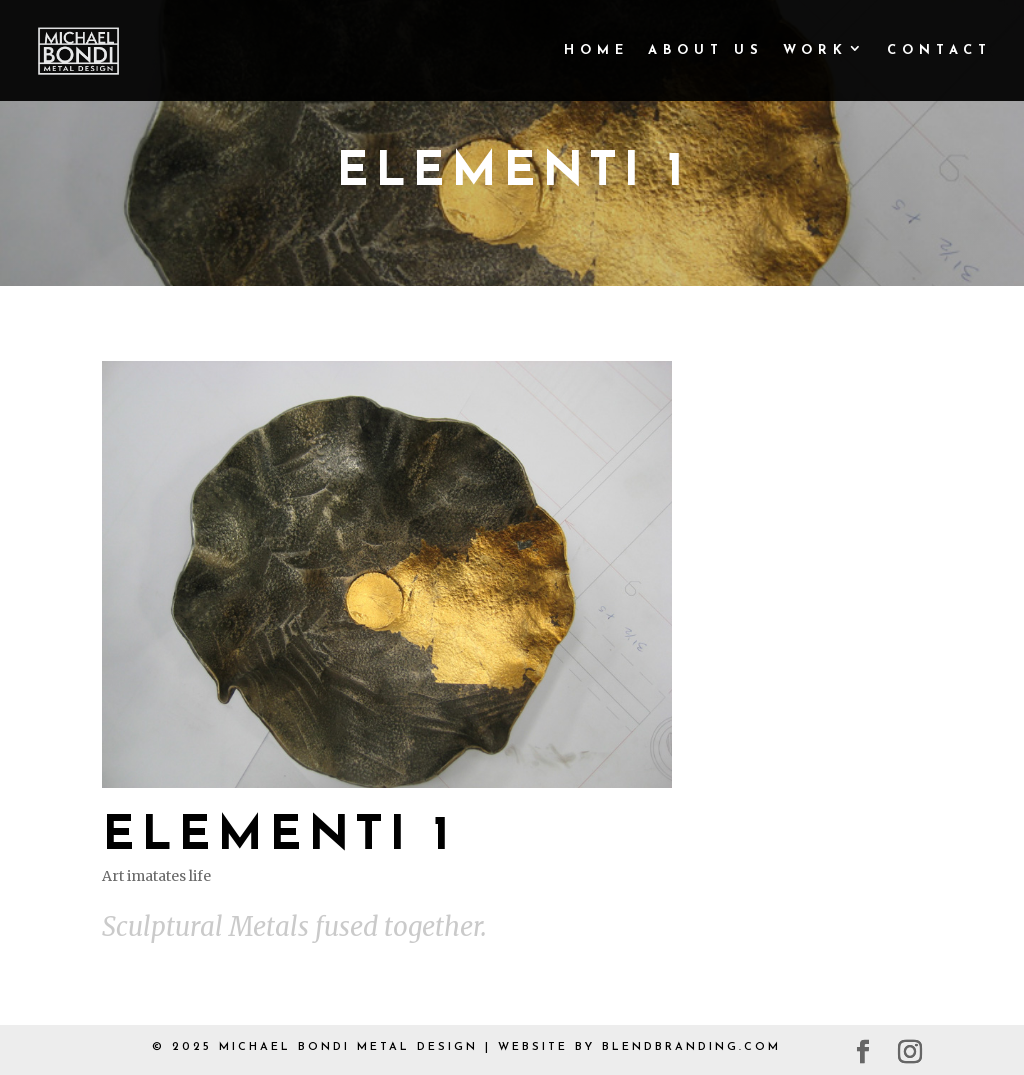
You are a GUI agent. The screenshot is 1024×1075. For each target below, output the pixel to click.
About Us (706, 50)
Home (596, 50)
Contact (939, 50)
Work (815, 50)
